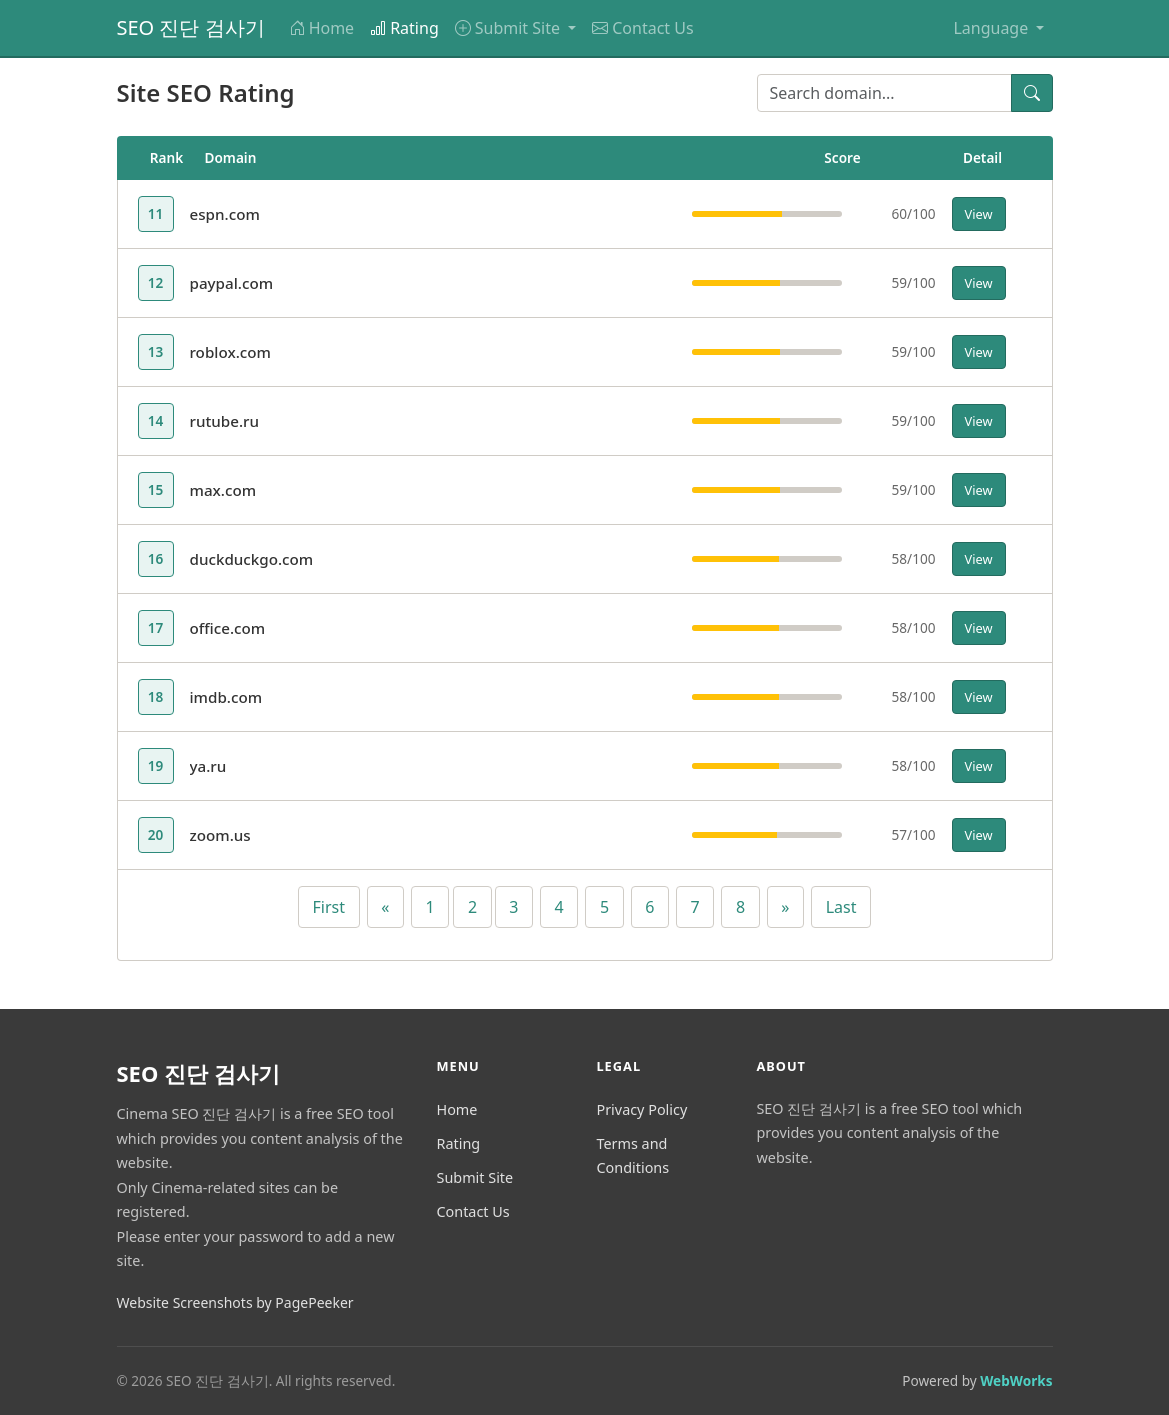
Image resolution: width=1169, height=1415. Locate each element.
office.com (228, 628)
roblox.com (230, 352)
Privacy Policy (641, 1109)
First (329, 907)
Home (322, 28)
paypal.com (232, 283)
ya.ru (208, 766)
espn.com (225, 214)
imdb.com (226, 697)
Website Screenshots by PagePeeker (235, 1302)
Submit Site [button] (509, 28)
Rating (404, 28)
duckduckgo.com (252, 559)
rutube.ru (225, 421)
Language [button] (992, 28)
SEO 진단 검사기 (191, 27)
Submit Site (474, 1177)
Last (841, 907)
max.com (223, 490)
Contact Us (642, 28)
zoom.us (220, 835)
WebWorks (1016, 1380)
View (979, 214)
